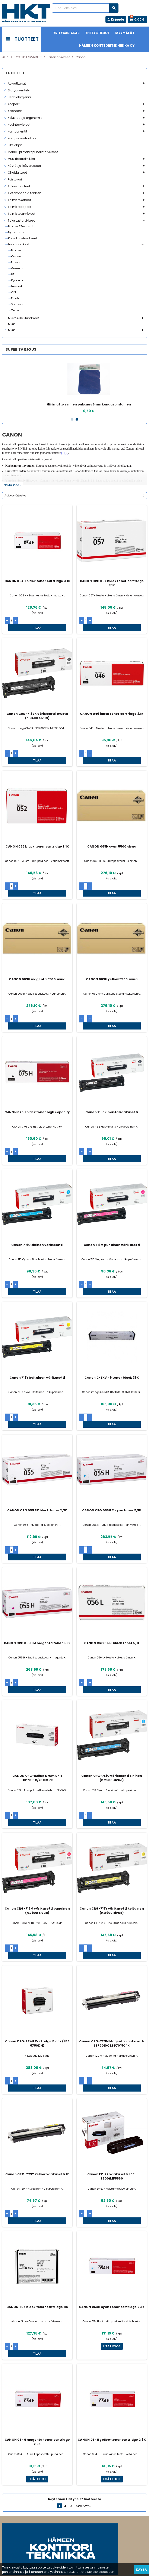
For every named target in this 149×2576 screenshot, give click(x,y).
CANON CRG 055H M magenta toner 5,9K (37, 1588)
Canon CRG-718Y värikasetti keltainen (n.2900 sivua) (112, 1842)
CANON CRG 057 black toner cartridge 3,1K (112, 583)
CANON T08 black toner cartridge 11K (37, 2217)
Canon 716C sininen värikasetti (37, 1210)
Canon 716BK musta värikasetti (111, 1084)
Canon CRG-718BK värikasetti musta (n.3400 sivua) (37, 709)
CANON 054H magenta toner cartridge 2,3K (37, 2345)
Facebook (6, 2497)
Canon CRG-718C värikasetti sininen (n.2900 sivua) (111, 1716)
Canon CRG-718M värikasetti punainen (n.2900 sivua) (37, 1842)
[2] (66, 452)
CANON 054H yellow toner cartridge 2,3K (112, 2343)
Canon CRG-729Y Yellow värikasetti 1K (37, 2091)
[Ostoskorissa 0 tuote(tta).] (137, 19)
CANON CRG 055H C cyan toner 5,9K (111, 1462)
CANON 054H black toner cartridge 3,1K (37, 581)
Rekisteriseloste (62, 2570)
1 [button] (72, 419)
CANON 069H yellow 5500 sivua (111, 959)
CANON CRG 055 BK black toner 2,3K (37, 1462)
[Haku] (85, 8)
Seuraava (84, 2410)
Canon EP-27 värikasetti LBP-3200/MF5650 (111, 2093)
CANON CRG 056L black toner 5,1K (112, 1588)
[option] (74, 386)
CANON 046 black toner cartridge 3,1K (111, 707)
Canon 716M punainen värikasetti (112, 1210)
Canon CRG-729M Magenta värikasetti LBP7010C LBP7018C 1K (111, 1968)
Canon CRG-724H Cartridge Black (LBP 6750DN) (37, 1968)
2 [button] (77, 419)
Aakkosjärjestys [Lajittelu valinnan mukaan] (15, 495)
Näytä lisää (12, 485)
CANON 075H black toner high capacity (37, 1084)
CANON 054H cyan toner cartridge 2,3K (112, 2217)
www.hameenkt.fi (14, 2558)
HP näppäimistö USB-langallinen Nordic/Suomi (74, 404)
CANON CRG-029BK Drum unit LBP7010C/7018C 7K (37, 1716)
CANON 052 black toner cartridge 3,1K (37, 833)
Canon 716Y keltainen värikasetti (37, 1336)
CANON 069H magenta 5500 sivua (37, 959)
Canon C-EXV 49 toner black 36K (112, 1336)
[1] (62, 452)
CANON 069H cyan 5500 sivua (111, 833)
